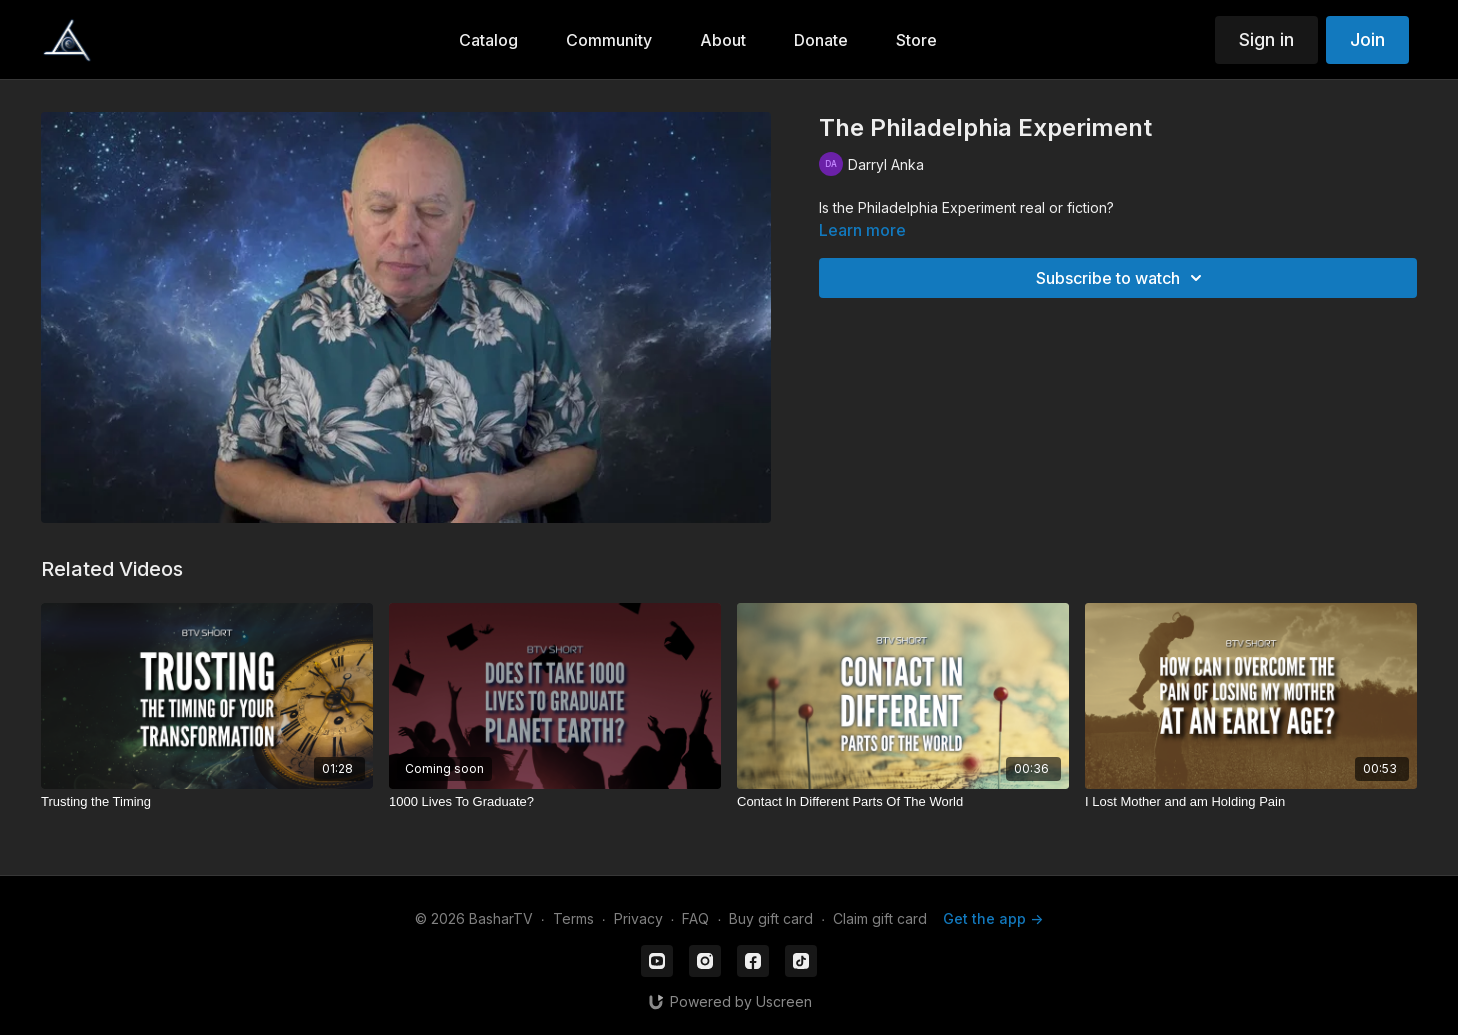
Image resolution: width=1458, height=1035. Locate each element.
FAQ (695, 918)
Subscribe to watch (1122, 278)
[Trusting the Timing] (207, 802)
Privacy (638, 918)
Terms (573, 918)
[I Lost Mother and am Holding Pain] (1251, 802)
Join (1367, 39)
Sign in (1266, 39)
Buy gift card (771, 918)
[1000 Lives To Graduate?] (555, 802)
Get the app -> (993, 918)
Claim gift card (880, 918)
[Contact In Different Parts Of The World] (903, 802)
